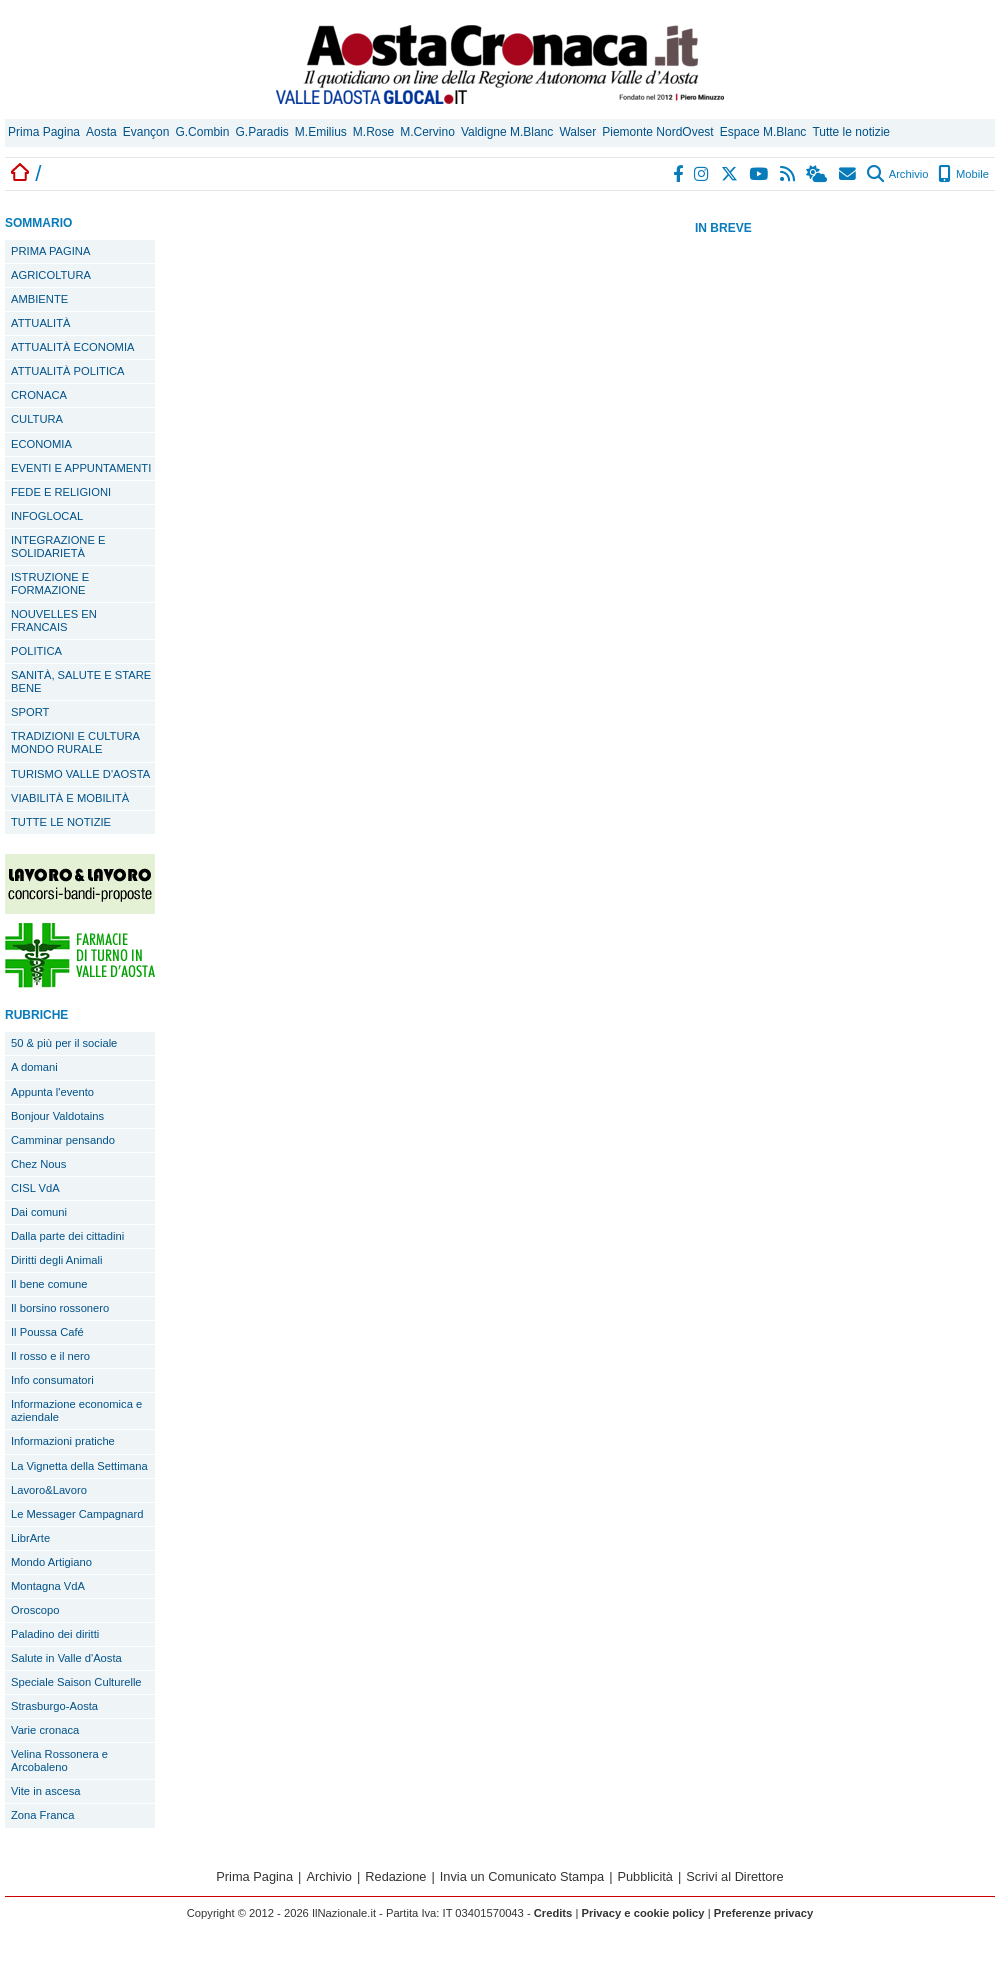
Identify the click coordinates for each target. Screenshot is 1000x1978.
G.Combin (202, 132)
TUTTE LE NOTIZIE (61, 822)
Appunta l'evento (52, 1092)
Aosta (101, 132)
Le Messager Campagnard (77, 1514)
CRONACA (39, 395)
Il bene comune (49, 1284)
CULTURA (37, 419)
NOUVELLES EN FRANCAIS (54, 620)
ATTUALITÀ (40, 323)
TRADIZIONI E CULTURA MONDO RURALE (75, 742)
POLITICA (36, 651)
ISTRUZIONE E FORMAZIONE (50, 583)
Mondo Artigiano (51, 1562)
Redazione (395, 1876)
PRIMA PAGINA (50, 251)
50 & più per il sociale (64, 1043)
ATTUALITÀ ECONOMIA (73, 347)
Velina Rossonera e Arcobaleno (59, 1760)
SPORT (30, 712)
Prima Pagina (44, 132)
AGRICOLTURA (51, 275)
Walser (577, 132)
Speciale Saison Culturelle (76, 1682)
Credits (553, 1913)
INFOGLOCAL (47, 516)
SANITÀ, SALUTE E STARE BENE (81, 681)
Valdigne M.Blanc (507, 132)
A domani (34, 1067)
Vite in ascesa (45, 1791)
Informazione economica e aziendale (76, 1410)
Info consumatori (52, 1380)
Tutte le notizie (851, 132)
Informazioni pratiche (63, 1441)
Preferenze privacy (764, 1913)
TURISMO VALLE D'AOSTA (80, 774)
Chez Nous (38, 1164)
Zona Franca (42, 1815)
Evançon (146, 132)
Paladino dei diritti (55, 1634)
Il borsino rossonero (60, 1308)
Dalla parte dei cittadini (67, 1236)
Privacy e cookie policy (642, 1913)
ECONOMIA (41, 444)
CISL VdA (35, 1188)
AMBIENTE (39, 299)
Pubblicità (645, 1876)
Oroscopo (35, 1610)
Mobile (963, 174)
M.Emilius (321, 132)
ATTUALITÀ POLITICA (68, 371)
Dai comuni (39, 1212)
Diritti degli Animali (56, 1260)
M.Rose (373, 132)
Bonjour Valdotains (57, 1116)
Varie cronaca (45, 1730)
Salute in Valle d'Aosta (66, 1658)
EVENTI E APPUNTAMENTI (81, 468)
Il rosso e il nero (50, 1356)
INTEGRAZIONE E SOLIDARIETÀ (58, 546)
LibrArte (30, 1538)
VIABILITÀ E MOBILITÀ (70, 798)
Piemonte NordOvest (657, 132)
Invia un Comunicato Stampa (522, 1876)
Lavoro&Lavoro (49, 1490)
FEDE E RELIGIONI (61, 492)
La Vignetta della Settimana (79, 1466)
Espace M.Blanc (763, 132)
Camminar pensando (63, 1140)
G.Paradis (261, 132)
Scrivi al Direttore (734, 1876)
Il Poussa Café (47, 1332)
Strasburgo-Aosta (54, 1706)
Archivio (897, 174)
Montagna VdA (48, 1586)
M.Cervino (427, 132)
